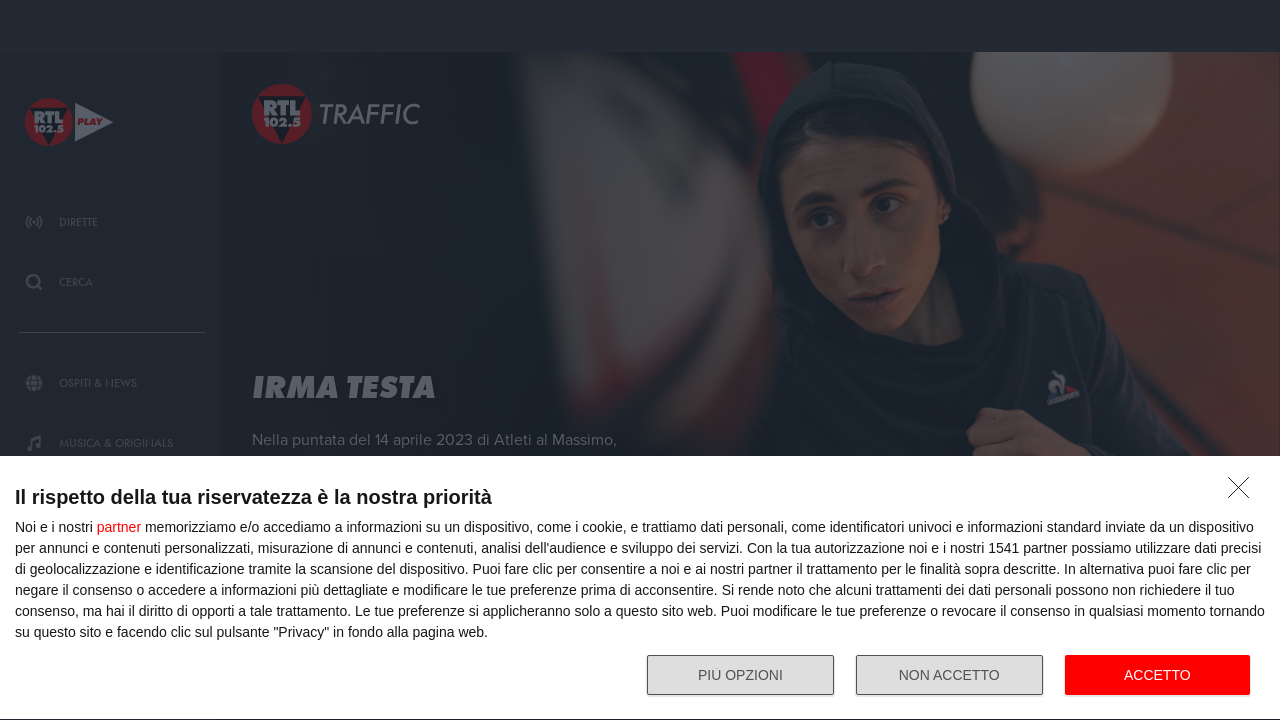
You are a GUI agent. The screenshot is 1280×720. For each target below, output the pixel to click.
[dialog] (640, 588)
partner (119, 527)
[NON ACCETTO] (1244, 493)
